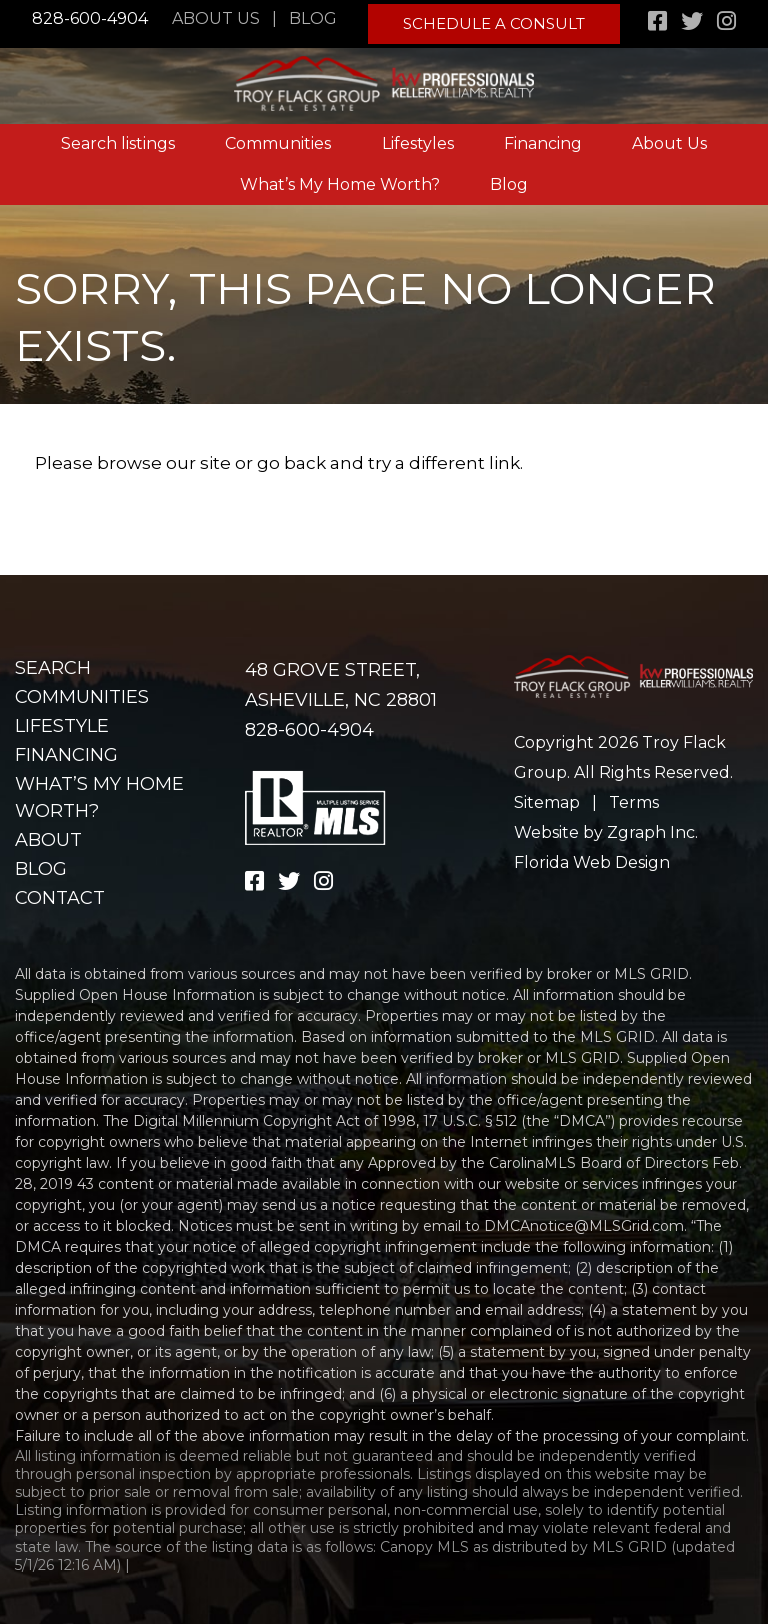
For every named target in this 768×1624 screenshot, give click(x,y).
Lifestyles (418, 135)
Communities (278, 135)
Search (53, 668)
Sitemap (547, 802)
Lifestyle (62, 726)
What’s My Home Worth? (340, 175)
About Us (222, 18)
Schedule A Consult (497, 19)
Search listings (118, 135)
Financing (543, 135)
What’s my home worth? (99, 797)
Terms (634, 802)
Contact (60, 898)
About (48, 840)
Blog (319, 18)
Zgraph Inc (651, 832)
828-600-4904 (89, 18)
